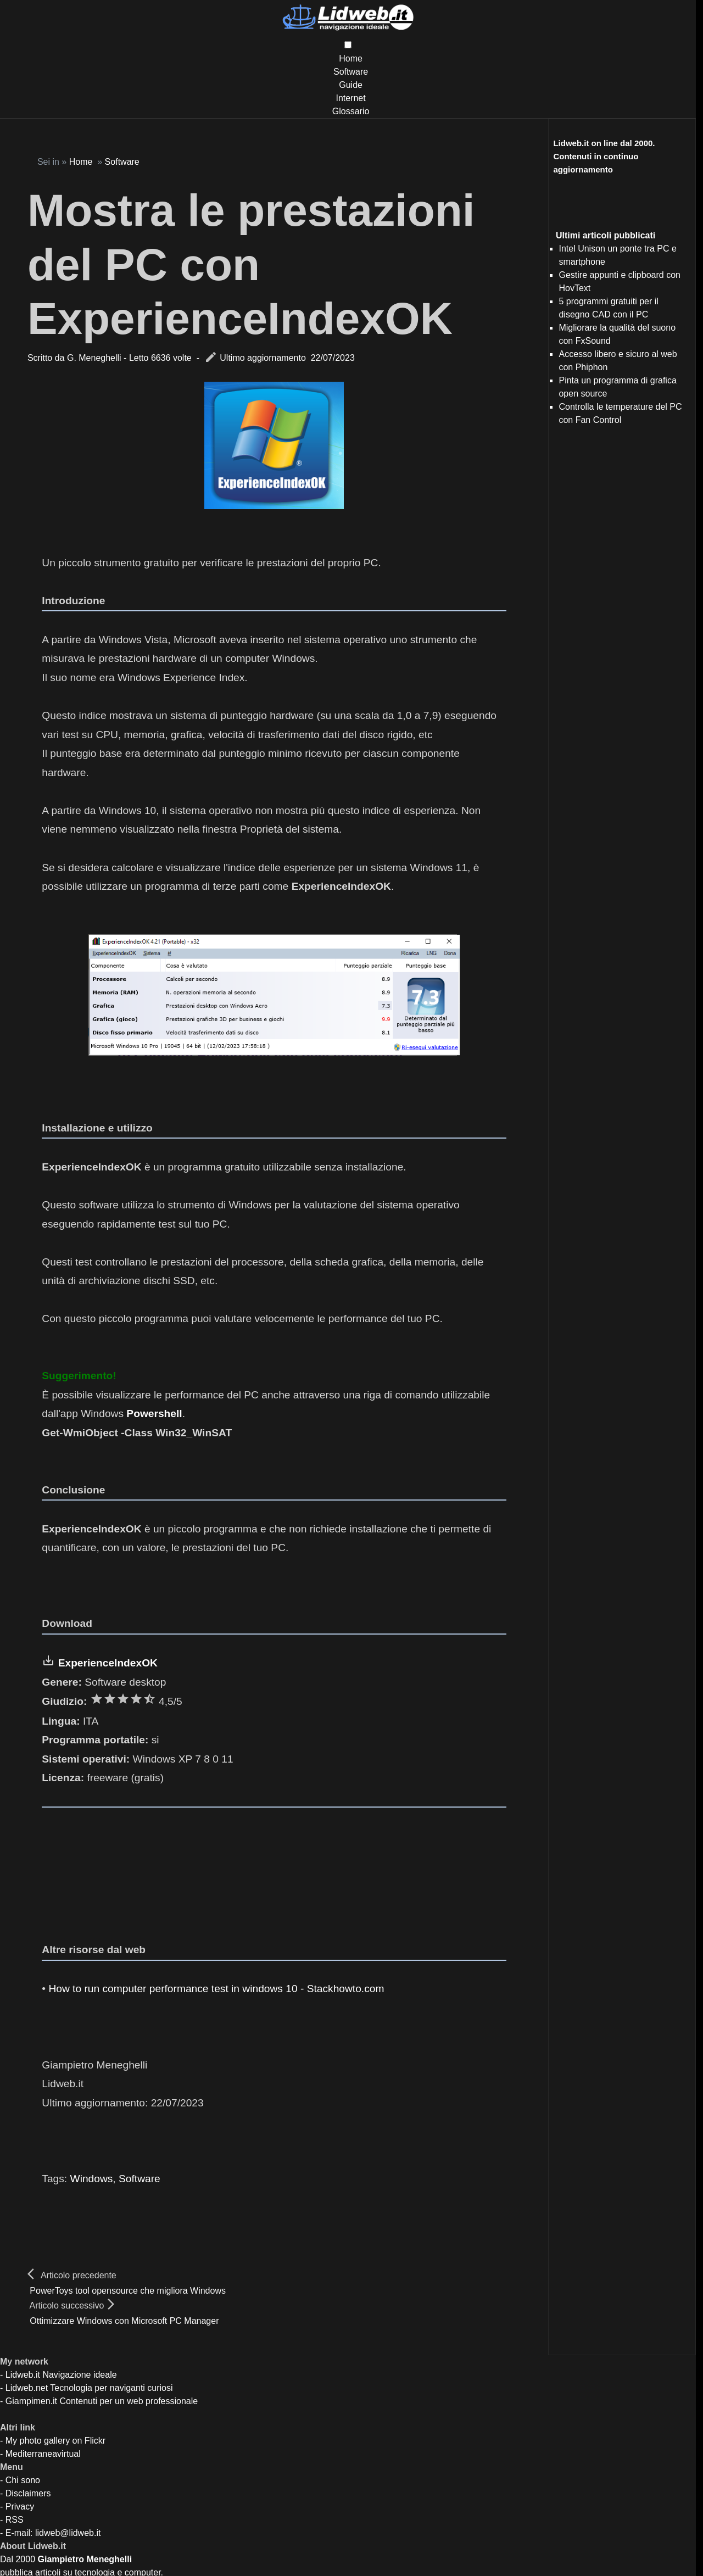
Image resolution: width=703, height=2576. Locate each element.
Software (350, 71)
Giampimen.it (31, 2401)
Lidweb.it (22, 2374)
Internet (350, 98)
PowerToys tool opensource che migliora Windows (128, 2290)
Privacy (19, 2506)
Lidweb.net (26, 2388)
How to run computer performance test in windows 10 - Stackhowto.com (216, 1988)
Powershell (154, 1413)
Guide (350, 85)
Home (350, 58)
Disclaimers (28, 2493)
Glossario (351, 111)
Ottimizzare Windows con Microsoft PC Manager (124, 2321)
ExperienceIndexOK (108, 1663)
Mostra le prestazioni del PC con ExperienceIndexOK (251, 264)
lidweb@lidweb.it (68, 2533)
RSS (14, 2519)
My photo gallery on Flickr (55, 2440)
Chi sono (22, 2480)
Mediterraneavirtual (43, 2453)
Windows (91, 2178)
